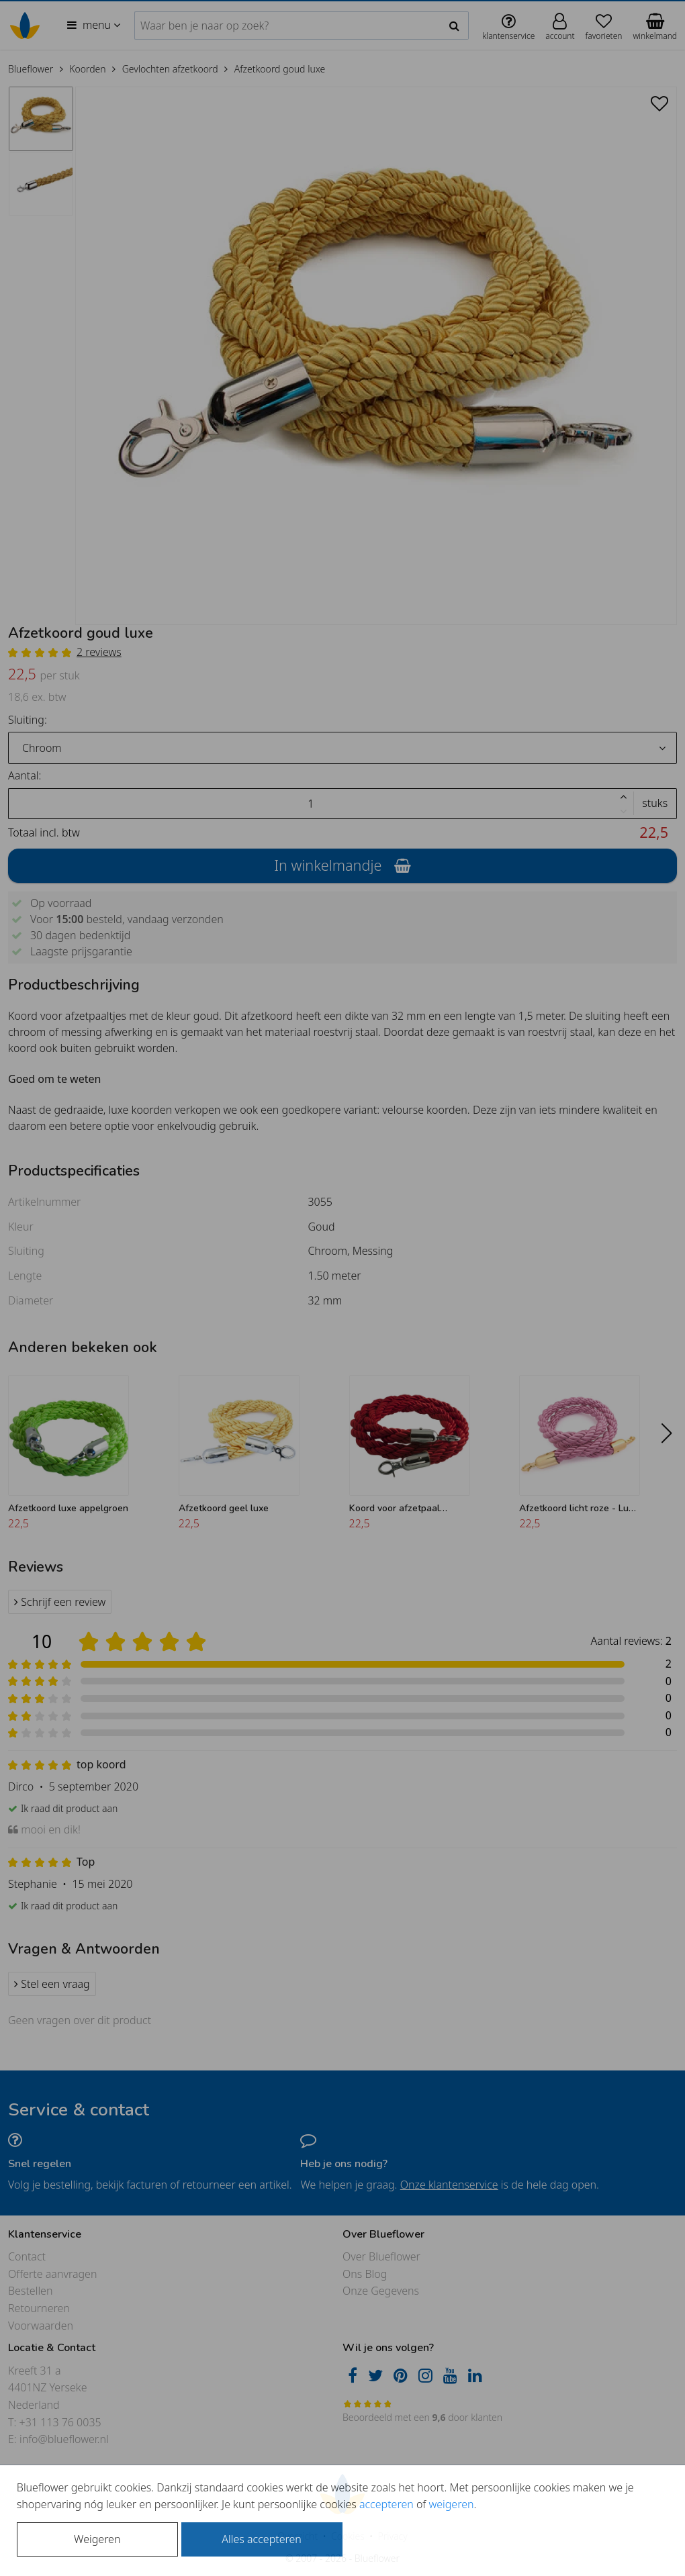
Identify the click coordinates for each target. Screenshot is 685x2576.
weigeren (450, 2504)
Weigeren (97, 2539)
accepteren (386, 2504)
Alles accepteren (261, 2539)
